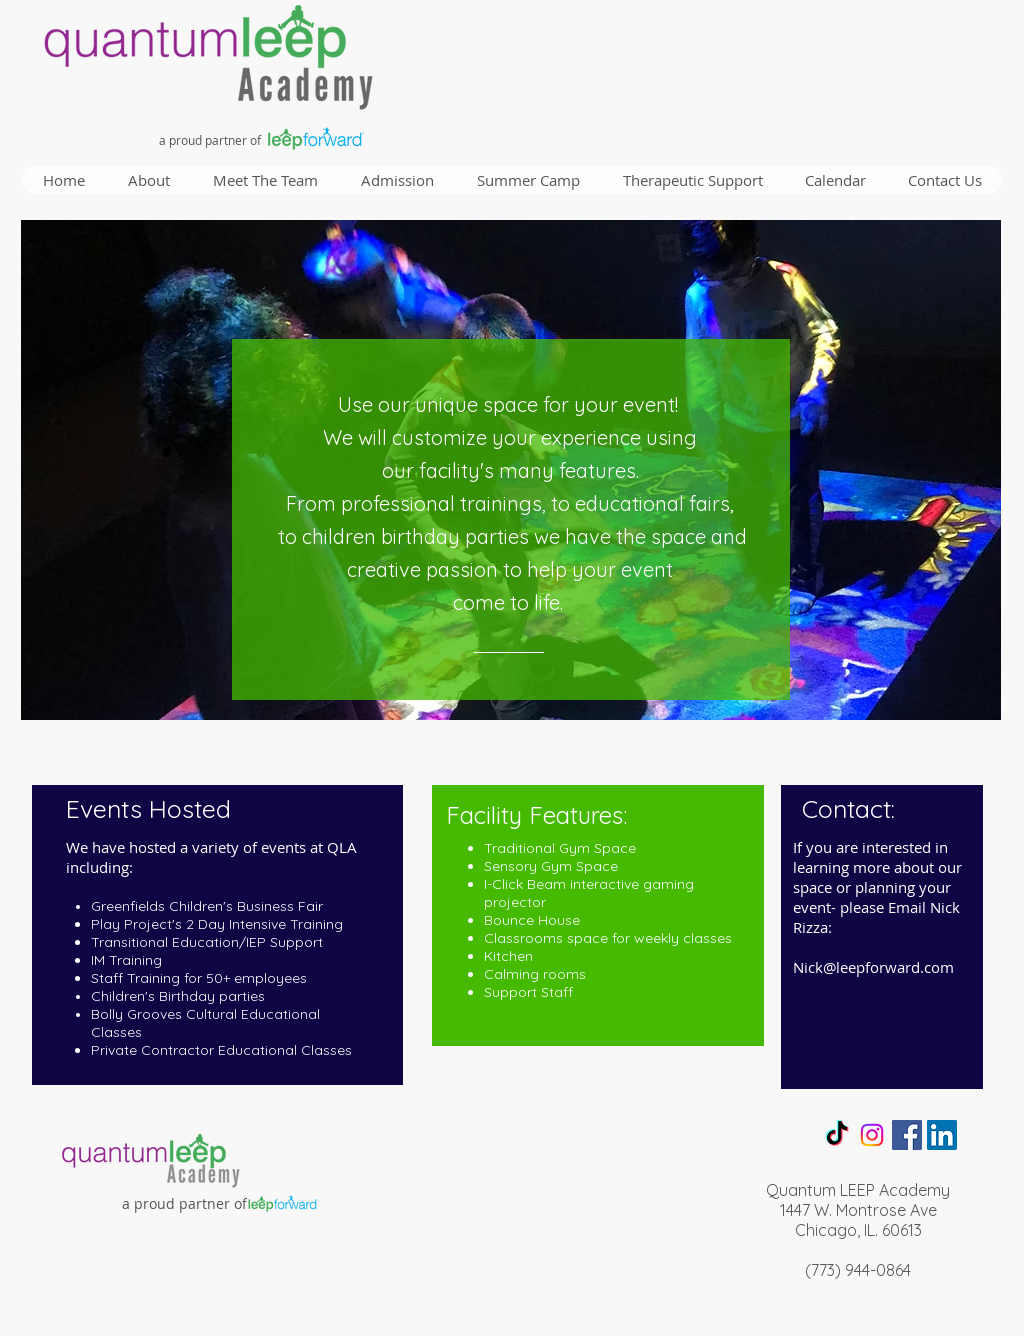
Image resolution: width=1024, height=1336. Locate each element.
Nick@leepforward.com (873, 967)
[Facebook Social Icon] (907, 1135)
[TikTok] (837, 1135)
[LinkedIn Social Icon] (942, 1135)
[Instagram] (872, 1135)
